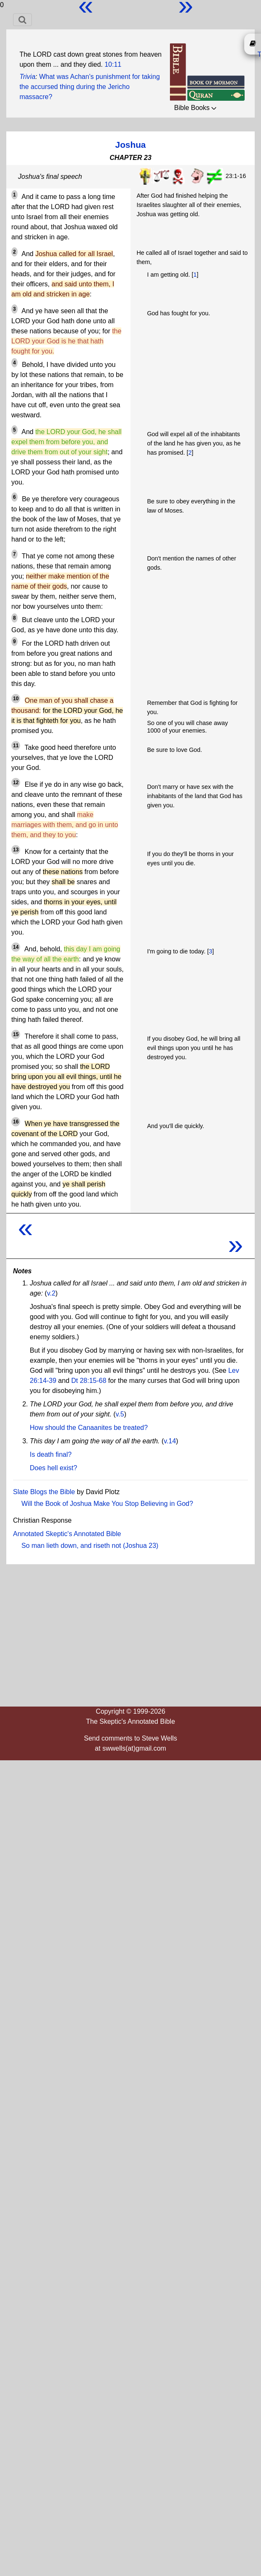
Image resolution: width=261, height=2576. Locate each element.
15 (15, 1034)
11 (15, 746)
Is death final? (51, 1454)
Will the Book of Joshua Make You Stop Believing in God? (107, 1503)
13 (15, 850)
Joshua (130, 144)
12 (15, 782)
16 (15, 1122)
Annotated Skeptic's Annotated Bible (67, 1533)
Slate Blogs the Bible (44, 1491)
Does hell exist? (53, 1467)
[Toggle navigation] (22, 19)
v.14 (170, 1441)
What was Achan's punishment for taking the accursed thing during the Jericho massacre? (89, 86)
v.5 (120, 1414)
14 (15, 947)
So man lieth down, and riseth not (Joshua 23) (89, 1545)
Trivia (27, 76)
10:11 (112, 64)
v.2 (51, 1293)
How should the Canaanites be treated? (89, 1427)
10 (15, 699)
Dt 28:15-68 (89, 1380)
